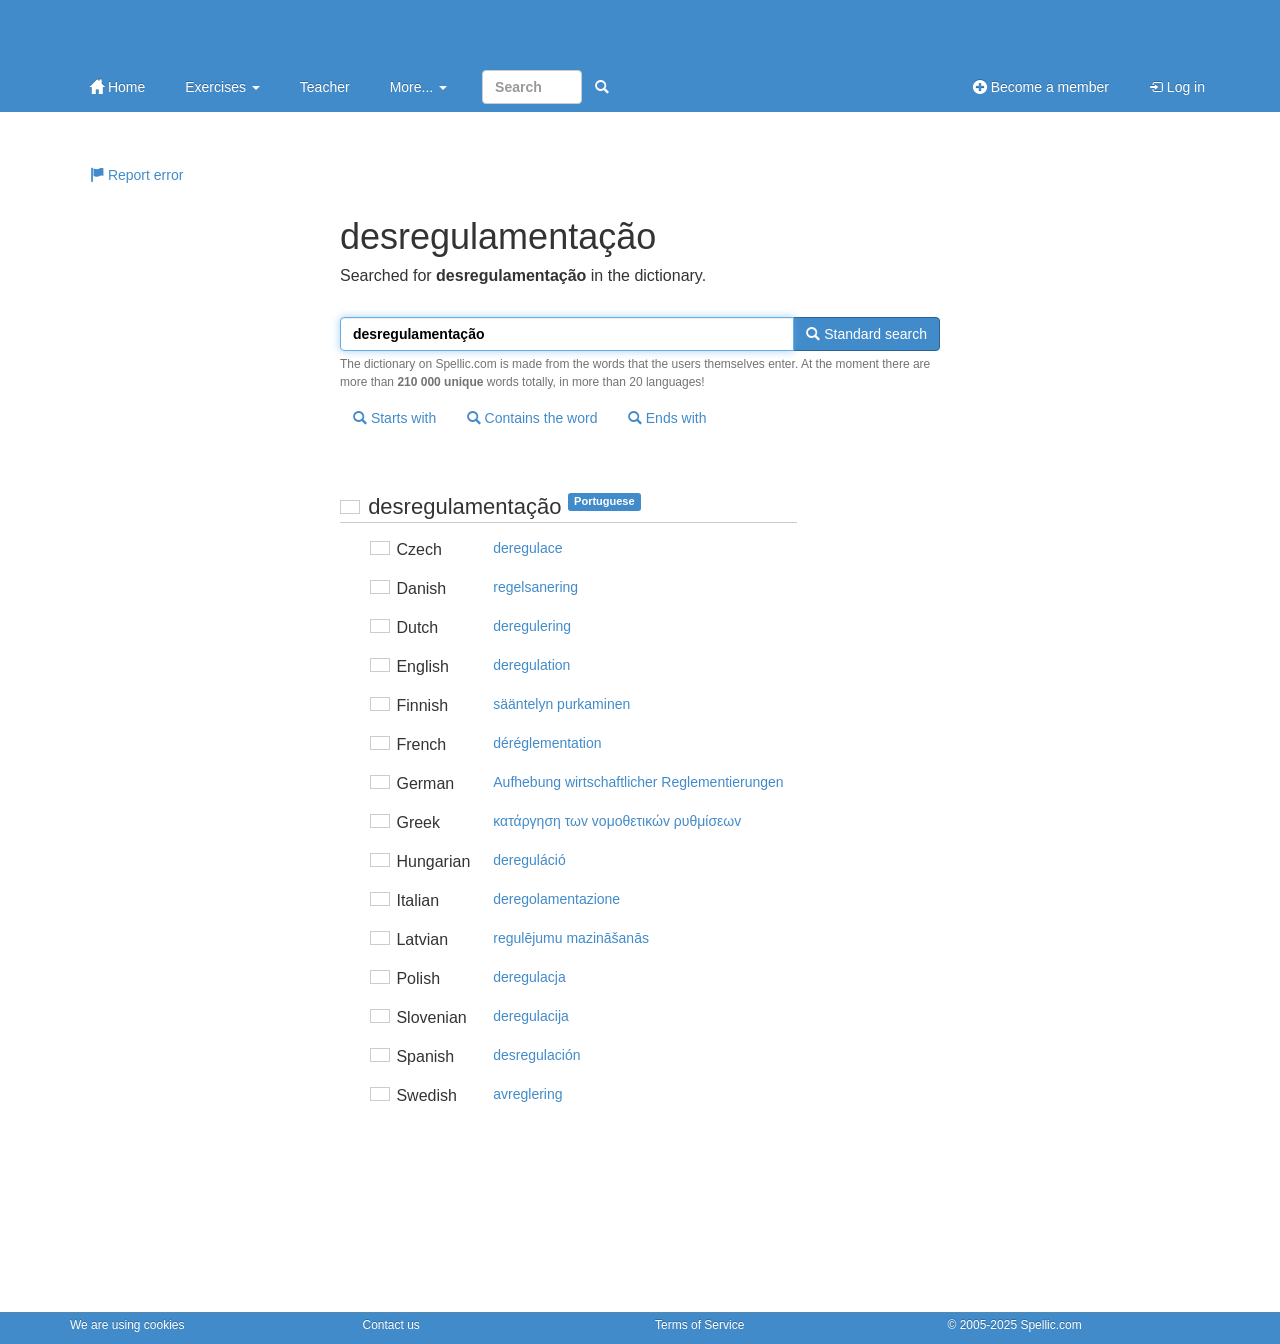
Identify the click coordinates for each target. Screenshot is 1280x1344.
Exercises (222, 87)
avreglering (527, 1094)
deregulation (531, 665)
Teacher (325, 87)
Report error (136, 175)
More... (418, 87)
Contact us (391, 1325)
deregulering (532, 626)
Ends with (667, 418)
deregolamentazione (556, 899)
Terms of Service (699, 1325)
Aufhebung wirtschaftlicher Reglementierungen (638, 782)
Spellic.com (1050, 1325)
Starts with (394, 418)
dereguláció (529, 860)
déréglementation (547, 743)
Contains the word (532, 418)
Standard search (866, 334)
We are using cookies (127, 1325)
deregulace (527, 548)
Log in (1177, 87)
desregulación (536, 1055)
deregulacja (529, 977)
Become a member (1041, 87)
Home (117, 87)
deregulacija (531, 1016)
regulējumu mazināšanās (571, 938)
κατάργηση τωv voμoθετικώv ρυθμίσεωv (617, 821)
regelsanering (535, 587)
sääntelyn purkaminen (561, 704)
